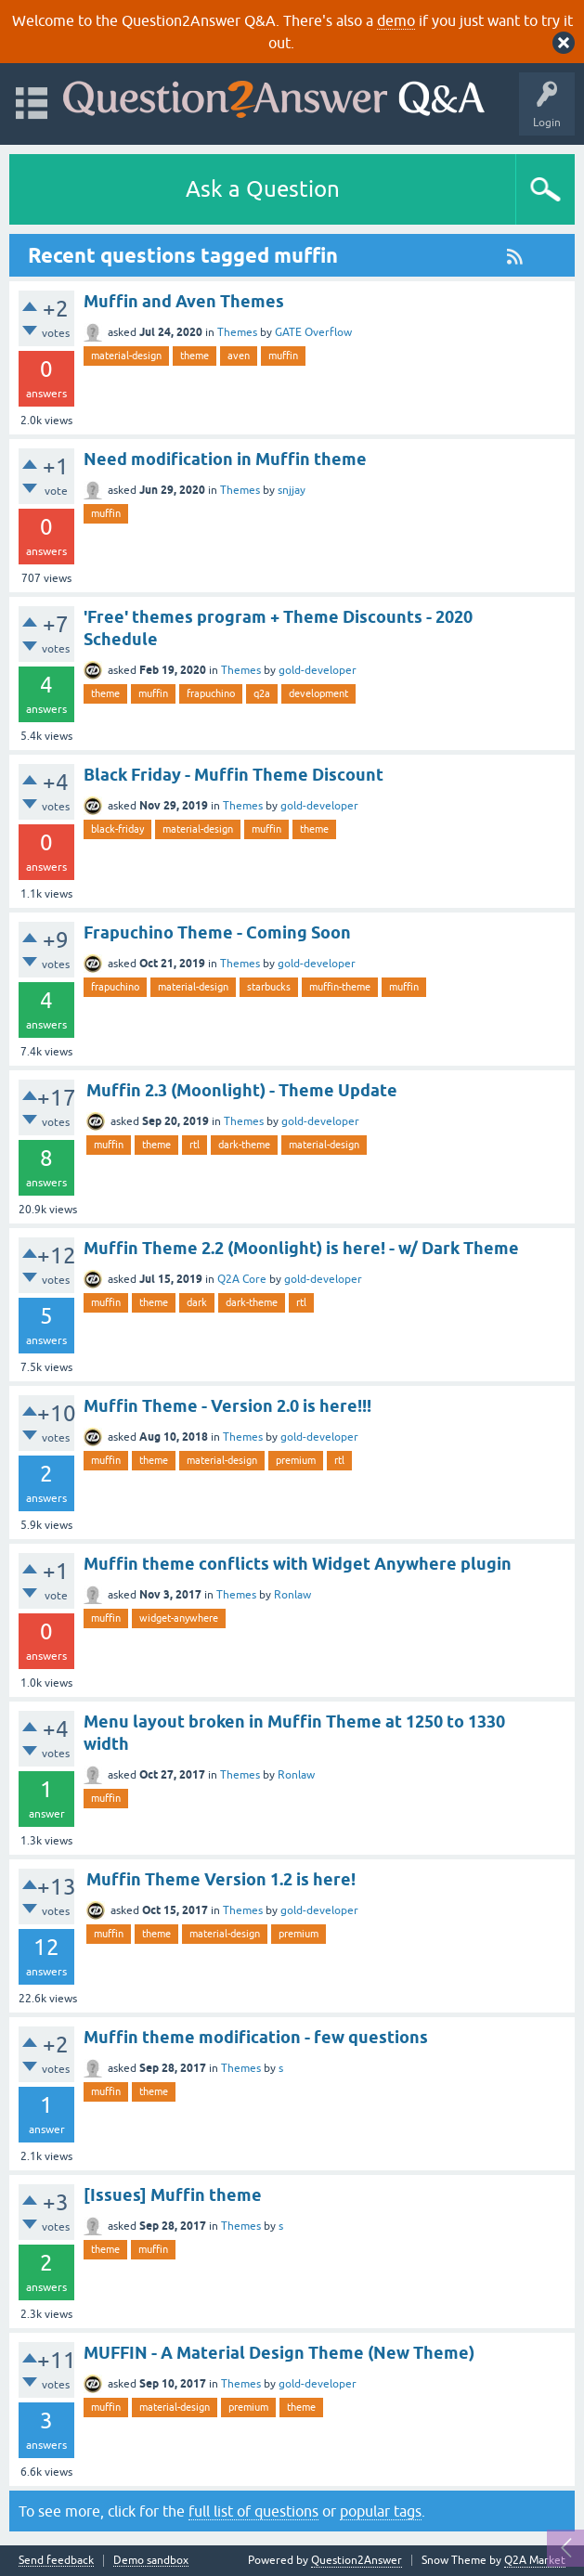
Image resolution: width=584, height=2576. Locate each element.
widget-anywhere (178, 1618)
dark (197, 1302)
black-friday (117, 829)
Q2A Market (534, 2560)
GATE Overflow (313, 332)
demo (396, 20)
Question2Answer (356, 2560)
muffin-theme (339, 986)
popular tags (381, 2511)
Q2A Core (241, 1279)
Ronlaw (292, 1594)
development (318, 693)
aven (238, 355)
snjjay (291, 490)
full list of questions (253, 2511)
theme (194, 355)
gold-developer (318, 670)
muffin (283, 355)
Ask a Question (263, 188)
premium (296, 1460)
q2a (261, 693)
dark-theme (244, 1144)
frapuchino (211, 693)
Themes (237, 332)
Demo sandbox (150, 2561)
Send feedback (56, 2561)
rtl (194, 1144)
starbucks (269, 986)
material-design (126, 355)
